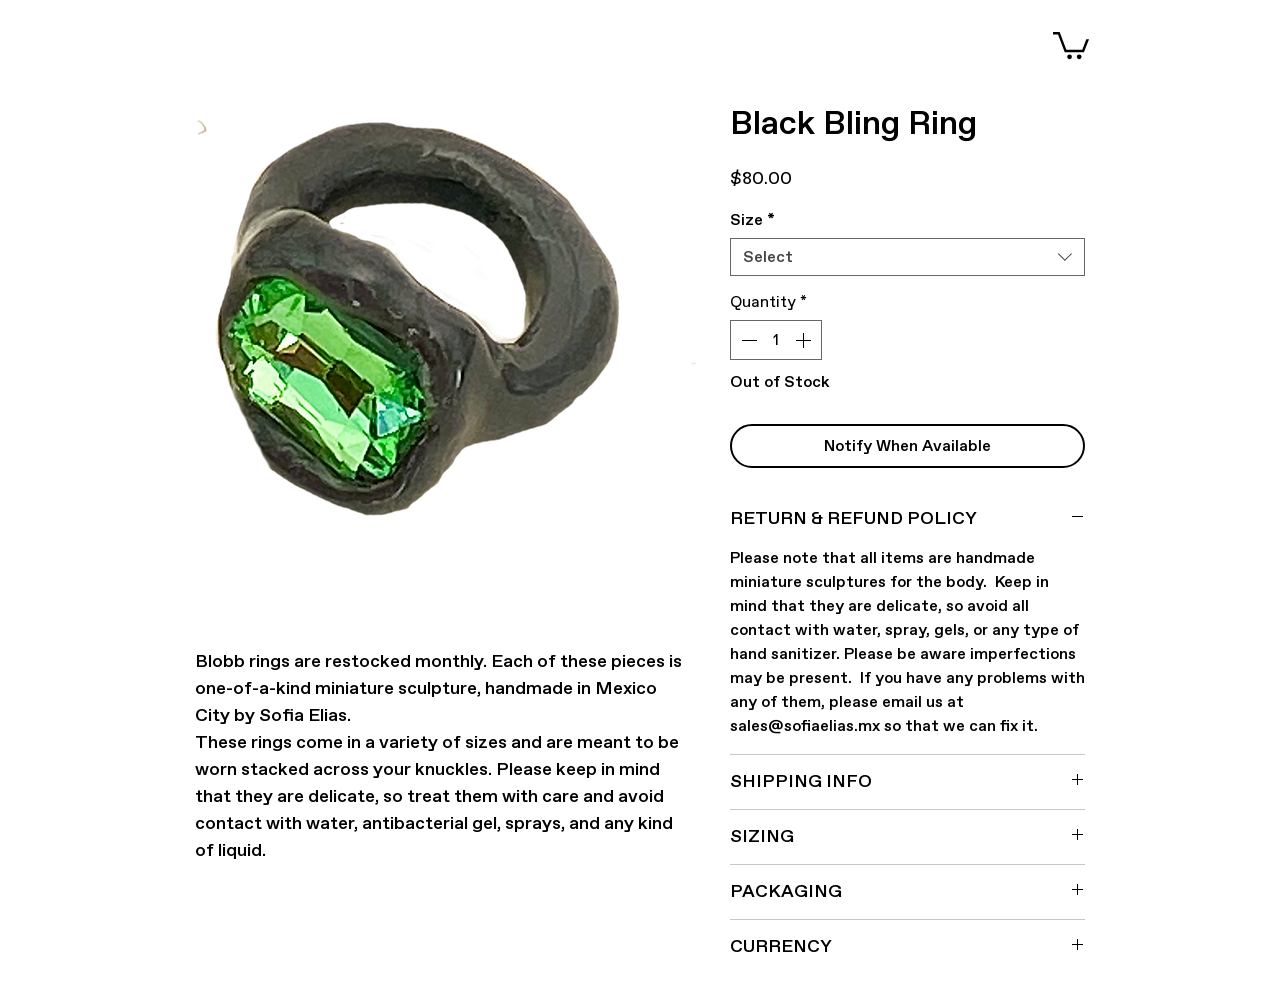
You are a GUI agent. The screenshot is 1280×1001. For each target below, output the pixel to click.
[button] (1071, 44)
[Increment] (805, 340)
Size (752, 220)
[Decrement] (747, 340)
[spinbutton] (776, 340)
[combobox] (907, 257)
